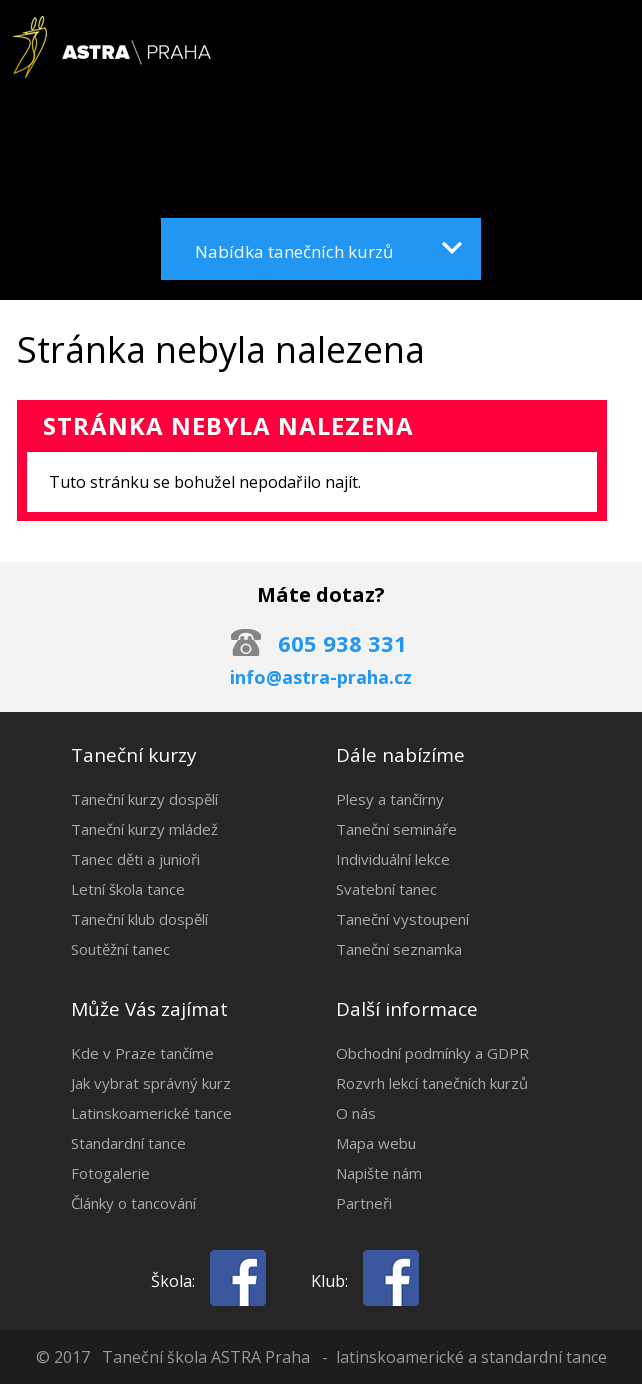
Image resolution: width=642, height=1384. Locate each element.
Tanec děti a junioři (135, 859)
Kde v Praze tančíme (142, 1053)
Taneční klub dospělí (139, 919)
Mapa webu (376, 1143)
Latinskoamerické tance (151, 1113)
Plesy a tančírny (390, 799)
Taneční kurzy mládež (144, 829)
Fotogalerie (110, 1173)
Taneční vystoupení (402, 919)
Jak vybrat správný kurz (151, 1083)
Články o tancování (133, 1203)
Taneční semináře (396, 829)
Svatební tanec (386, 889)
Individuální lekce (393, 859)
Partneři (364, 1203)
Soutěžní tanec (120, 949)
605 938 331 (342, 643)
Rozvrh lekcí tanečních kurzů (432, 1083)
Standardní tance (128, 1143)
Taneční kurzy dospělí (144, 799)
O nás (356, 1113)
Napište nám (379, 1173)
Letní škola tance (128, 889)
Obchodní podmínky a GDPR (432, 1053)
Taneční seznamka (399, 949)
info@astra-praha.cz (321, 677)
